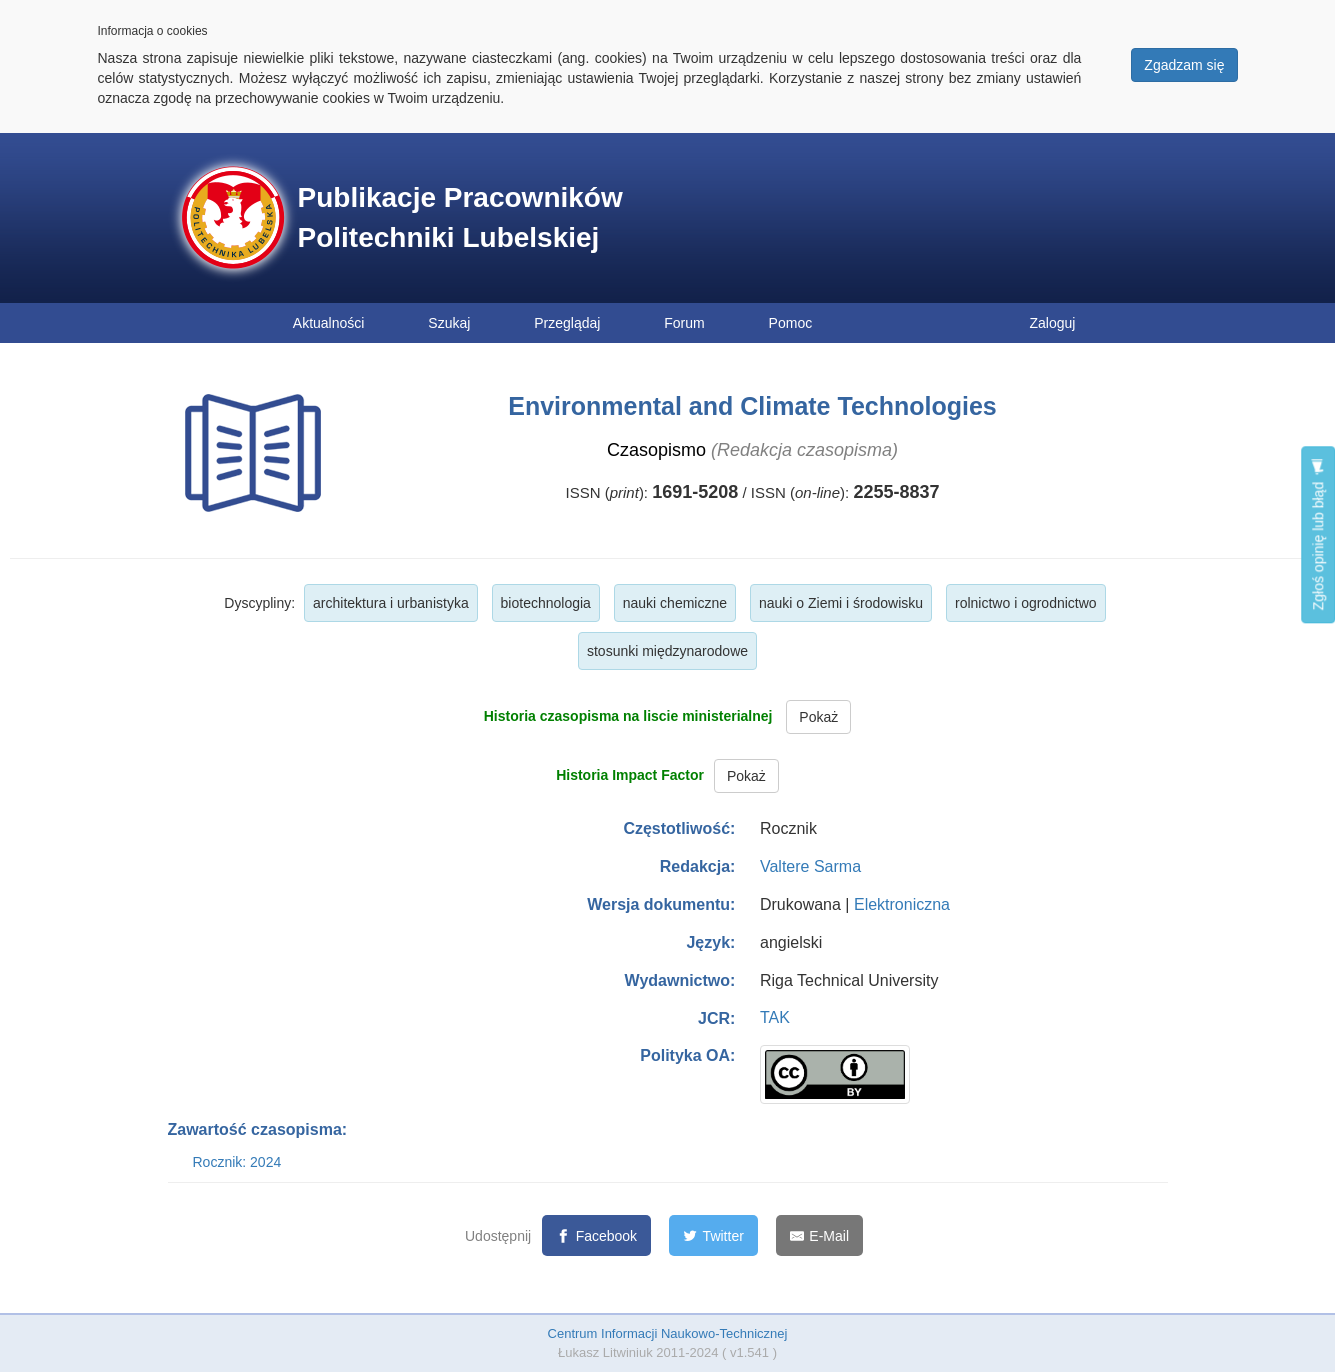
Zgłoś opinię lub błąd (1318, 534)
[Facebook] (596, 1235)
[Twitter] (713, 1235)
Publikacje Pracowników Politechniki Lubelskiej (460, 217)
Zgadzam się (1184, 65)
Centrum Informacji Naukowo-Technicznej (668, 1333)
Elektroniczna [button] (902, 904)
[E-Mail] (819, 1235)
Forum (684, 323)
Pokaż (818, 717)
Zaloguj (1053, 323)
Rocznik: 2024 (237, 1162)
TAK (775, 1017)
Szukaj (449, 323)
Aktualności (329, 323)
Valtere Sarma (810, 866)
